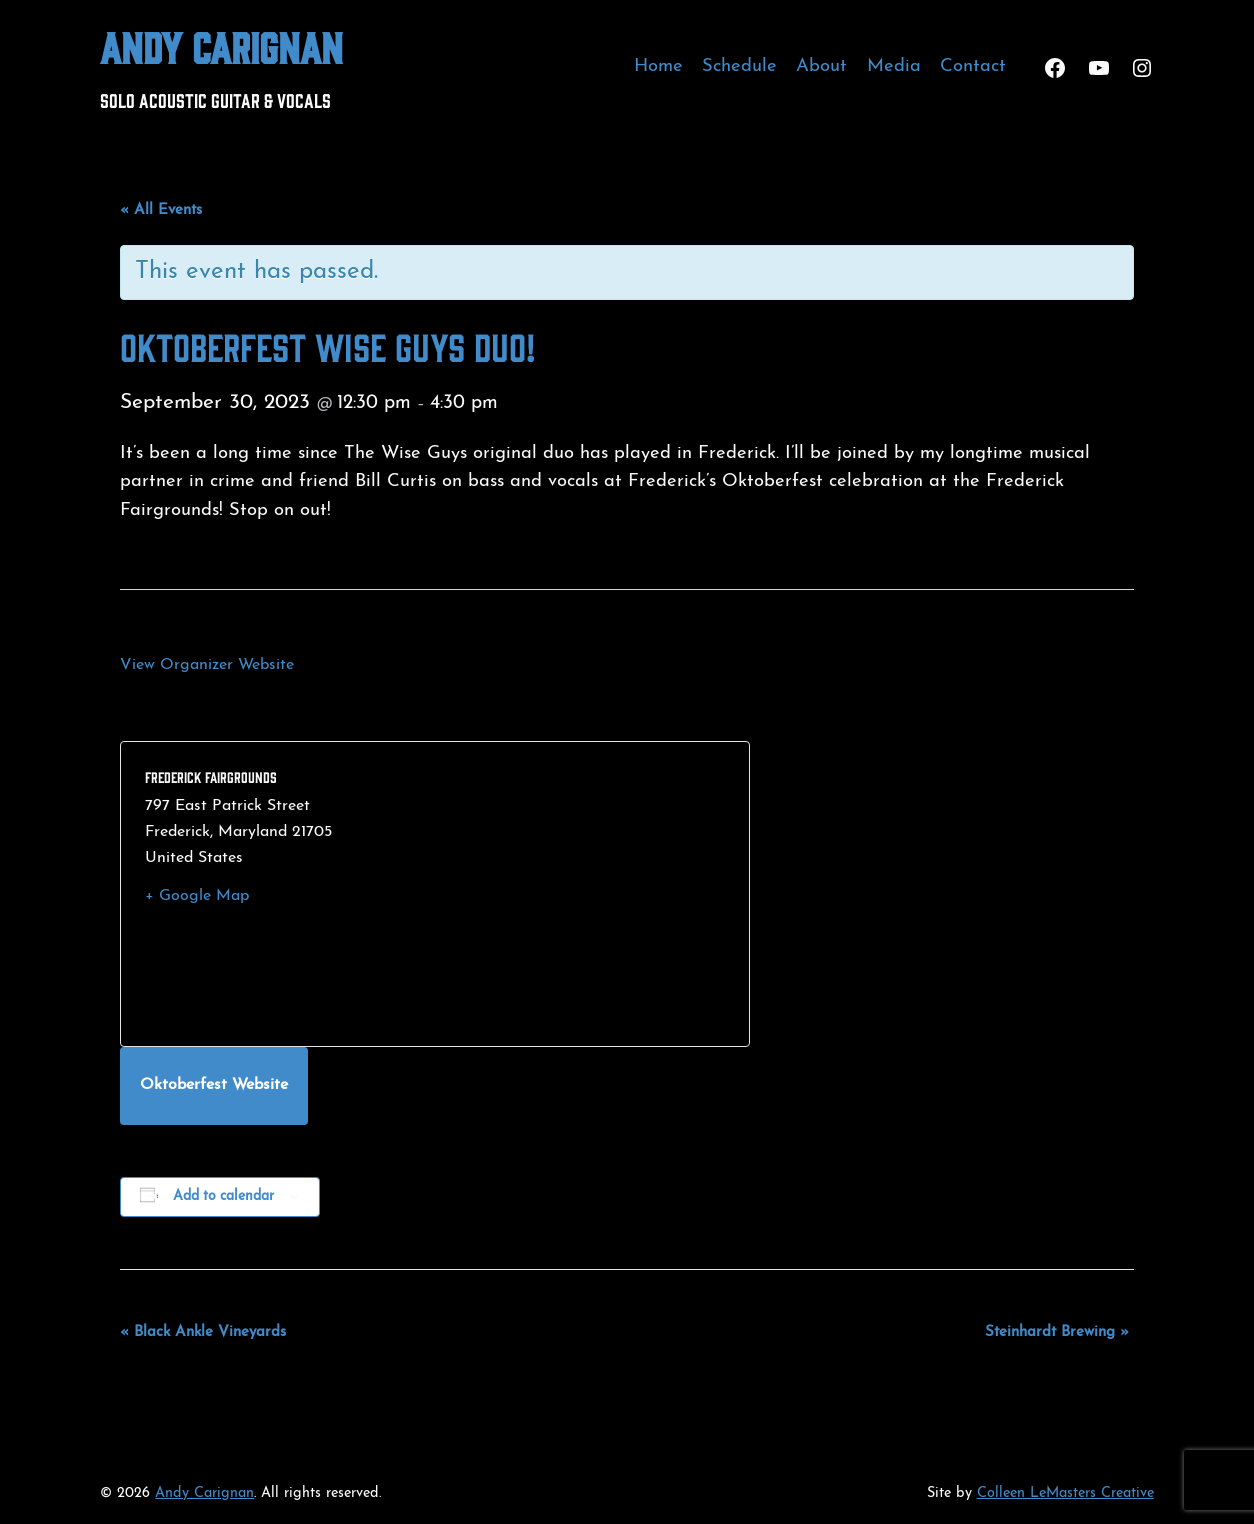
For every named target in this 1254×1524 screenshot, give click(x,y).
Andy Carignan (221, 46)
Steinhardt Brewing (1057, 1332)
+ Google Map (197, 896)
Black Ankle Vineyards (203, 1332)
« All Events (161, 210)
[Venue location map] (579, 894)
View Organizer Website (207, 665)
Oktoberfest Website (214, 1085)
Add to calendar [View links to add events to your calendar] (223, 1196)
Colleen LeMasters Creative (1065, 1493)
